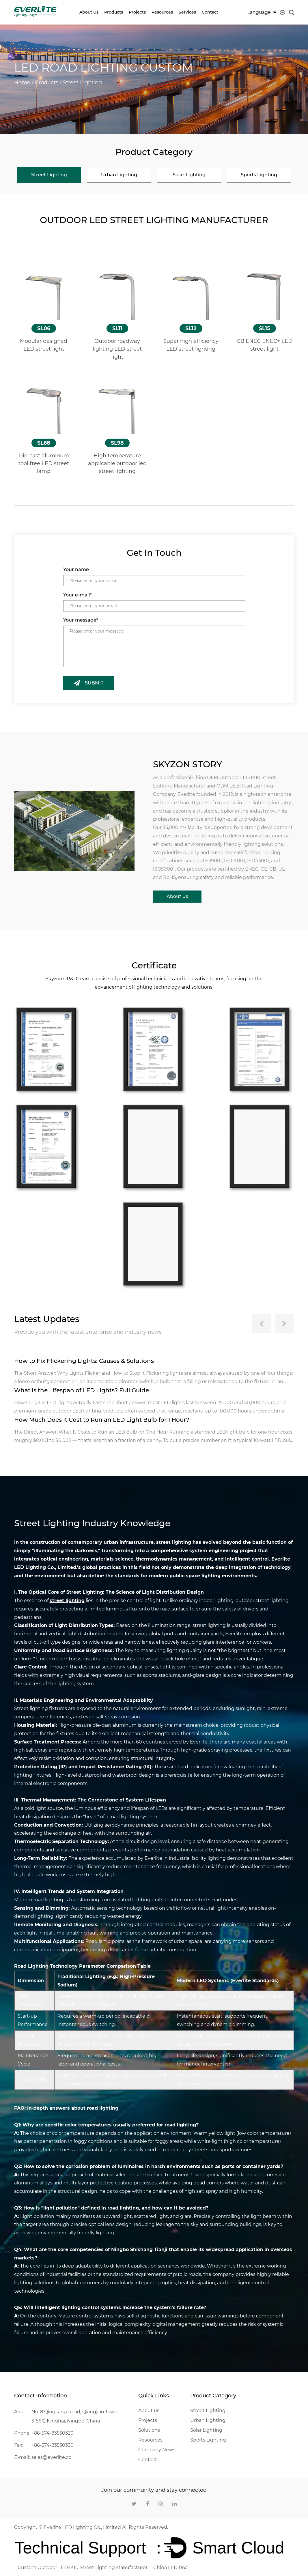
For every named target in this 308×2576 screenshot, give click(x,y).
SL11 (117, 328)
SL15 (264, 328)
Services (187, 12)
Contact (210, 12)
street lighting (67, 1600)
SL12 (191, 328)
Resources (162, 12)
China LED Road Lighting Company (172, 2566)
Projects (137, 12)
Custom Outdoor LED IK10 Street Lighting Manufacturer (83, 2566)
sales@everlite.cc (51, 2456)
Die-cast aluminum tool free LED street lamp (43, 463)
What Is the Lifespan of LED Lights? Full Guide (82, 1389)
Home (22, 82)
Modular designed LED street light (43, 345)
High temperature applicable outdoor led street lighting (117, 463)
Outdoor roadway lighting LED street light (117, 349)
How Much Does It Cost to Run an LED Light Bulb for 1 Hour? (102, 1419)
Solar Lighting (206, 2429)
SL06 (43, 328)
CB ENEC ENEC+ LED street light (264, 345)
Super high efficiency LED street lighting (191, 345)
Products (113, 12)
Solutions (149, 2429)
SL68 (43, 442)
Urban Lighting (207, 2419)
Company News (156, 2449)
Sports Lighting (208, 2439)
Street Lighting (207, 2409)
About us (88, 12)
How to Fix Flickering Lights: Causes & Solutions (84, 1360)
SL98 (117, 442)
